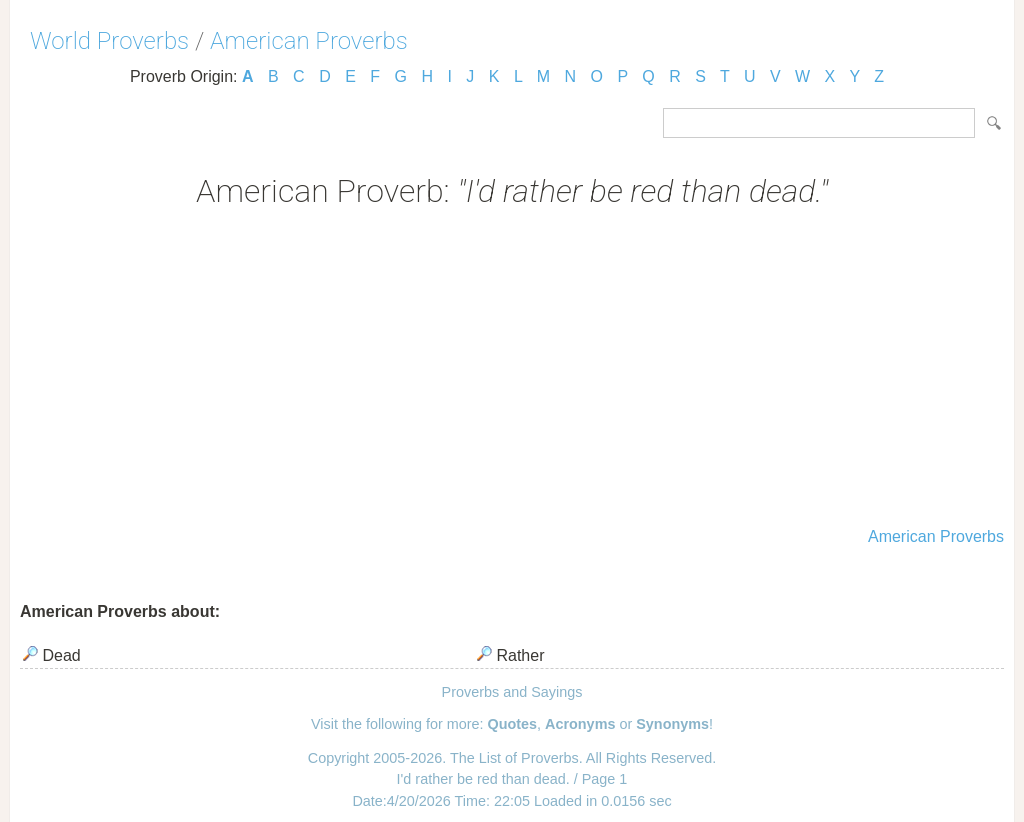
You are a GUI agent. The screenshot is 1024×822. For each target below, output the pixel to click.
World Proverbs (109, 41)
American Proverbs (309, 41)
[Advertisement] (512, 370)
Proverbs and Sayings (512, 692)
